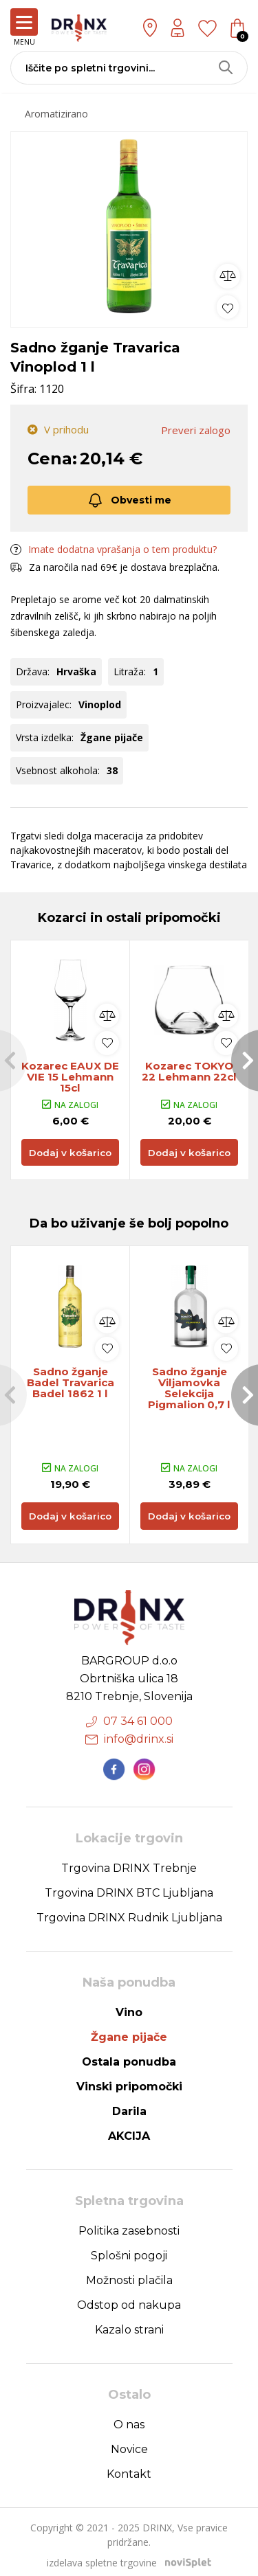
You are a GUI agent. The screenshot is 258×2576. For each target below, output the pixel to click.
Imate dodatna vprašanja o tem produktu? (113, 550)
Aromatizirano (56, 113)
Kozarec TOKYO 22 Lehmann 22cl (189, 1073)
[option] (129, 226)
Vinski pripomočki (129, 2080)
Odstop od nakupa (129, 2298)
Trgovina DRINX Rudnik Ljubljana (129, 1911)
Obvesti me (129, 501)
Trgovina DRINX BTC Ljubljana (129, 1886)
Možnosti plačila (129, 2274)
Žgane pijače (129, 2030)
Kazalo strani (129, 2323)
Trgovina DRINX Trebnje (129, 1861)
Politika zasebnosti (129, 2224)
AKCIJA (129, 2129)
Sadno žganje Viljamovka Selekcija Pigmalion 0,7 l (189, 1391)
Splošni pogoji (129, 2249)
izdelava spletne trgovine (102, 2556)
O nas (129, 2418)
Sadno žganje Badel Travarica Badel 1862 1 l (70, 1386)
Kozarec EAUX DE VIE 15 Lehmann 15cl (70, 1078)
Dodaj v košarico (70, 1154)
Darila (129, 2105)
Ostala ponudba (129, 2055)
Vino (129, 2006)
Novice (129, 2443)
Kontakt (129, 2467)
